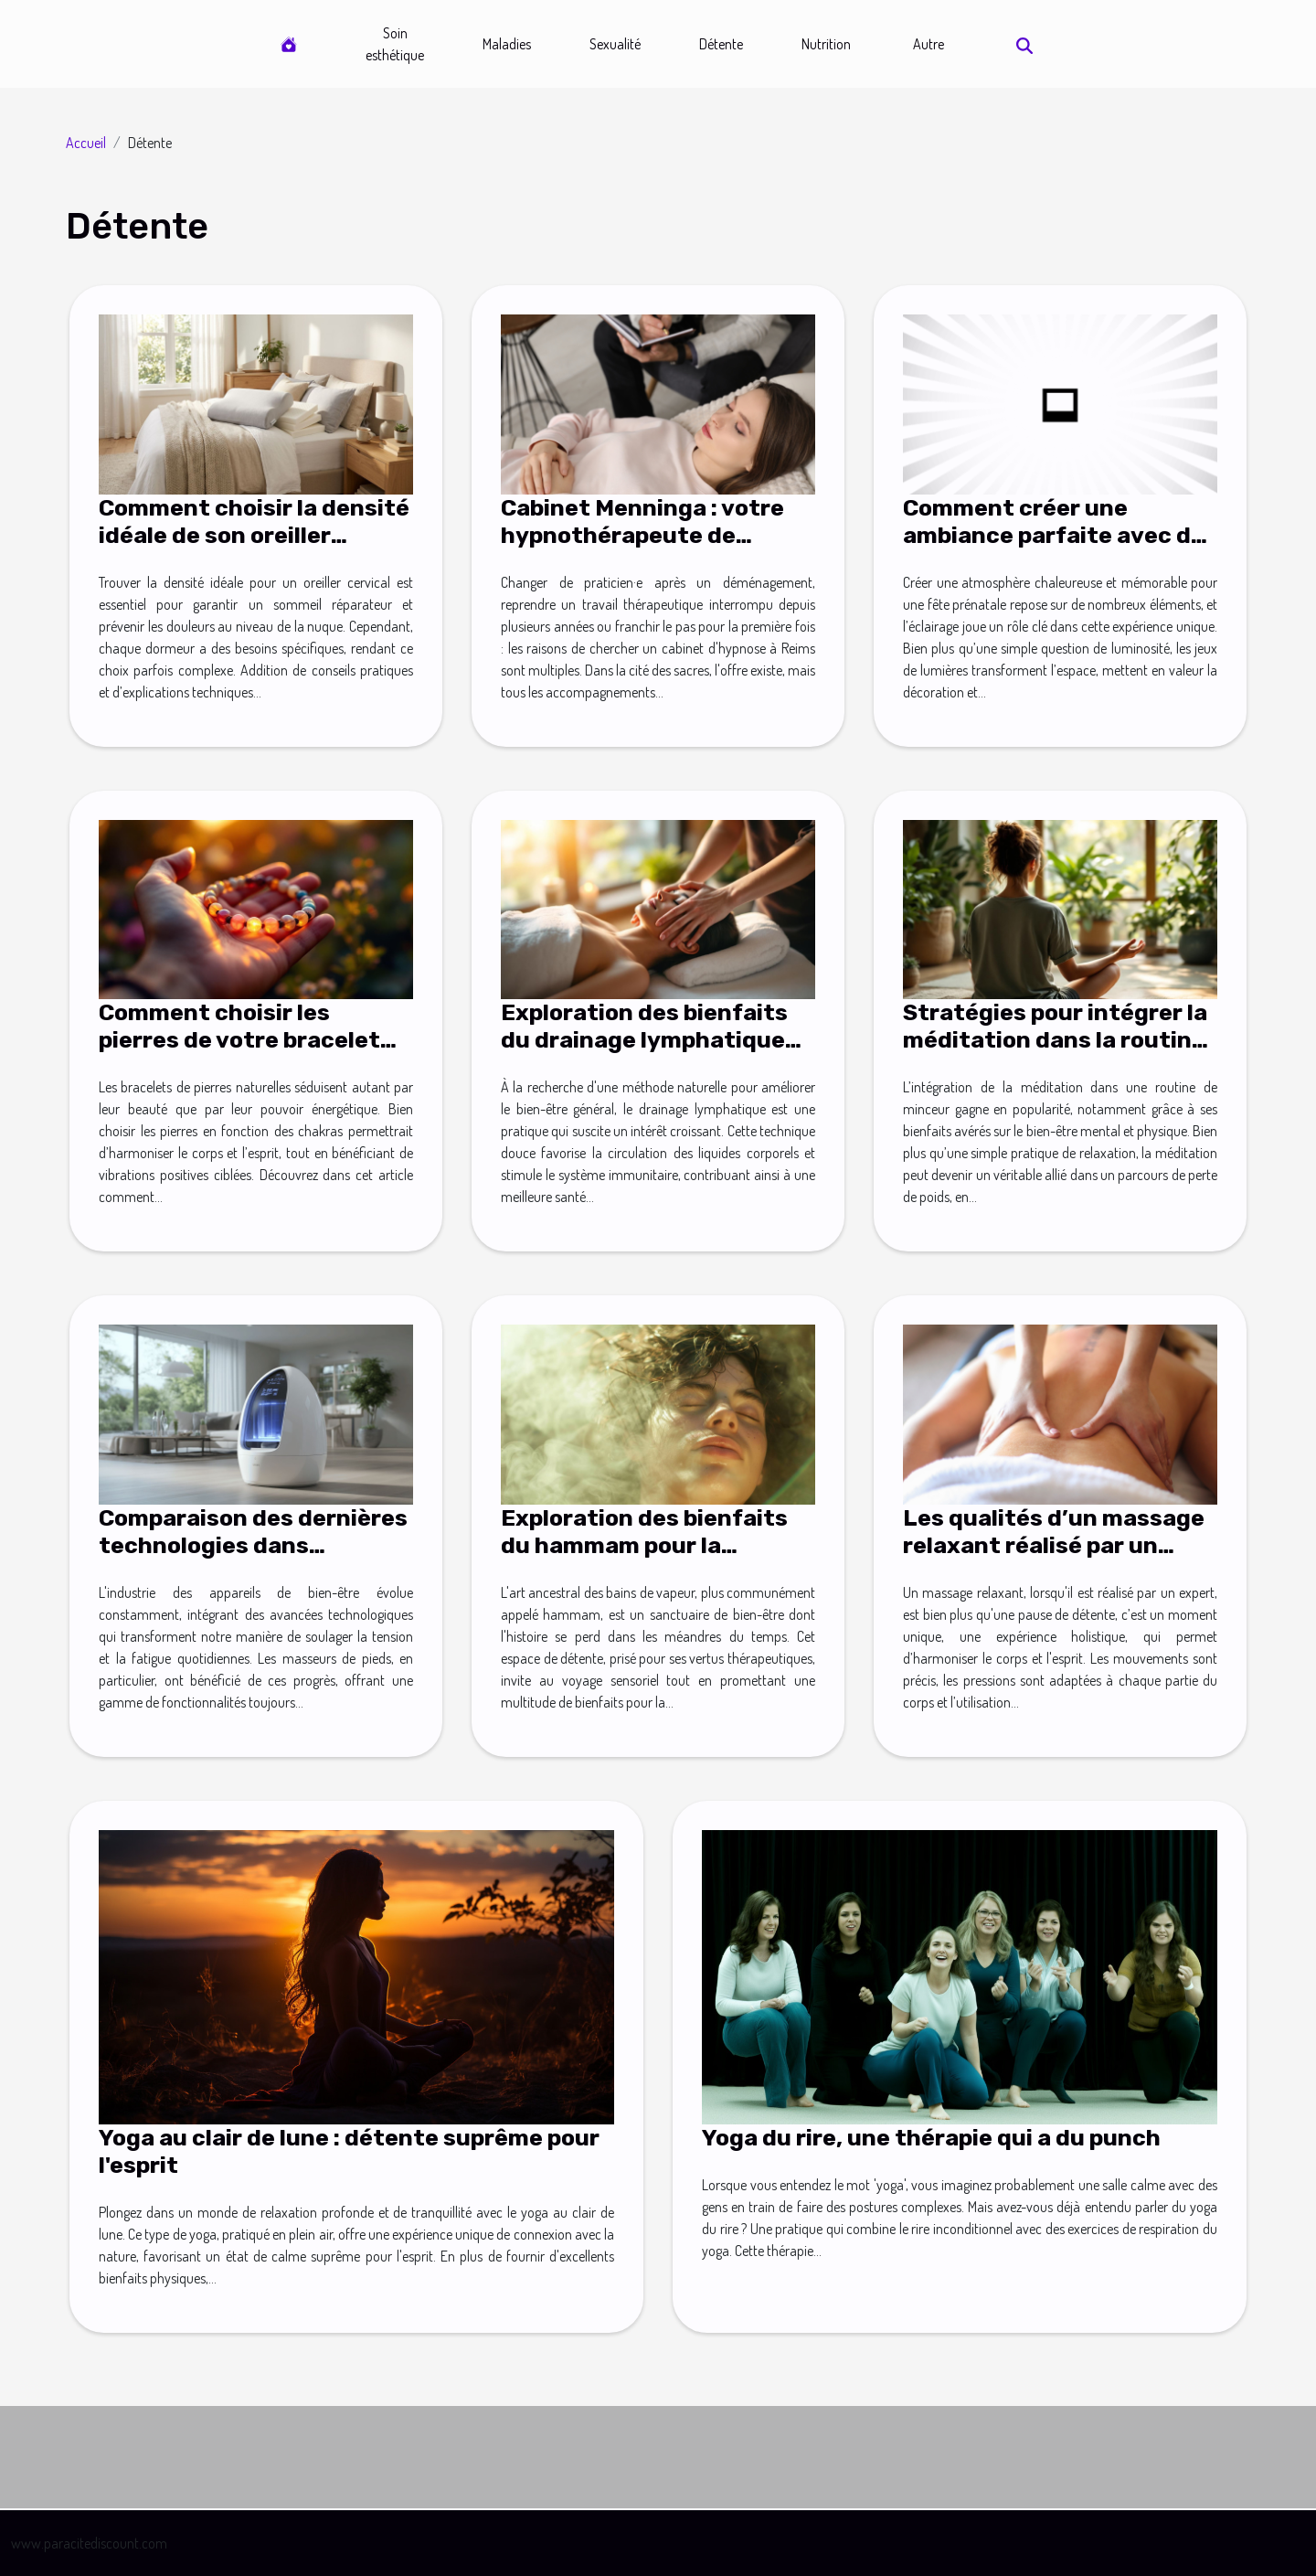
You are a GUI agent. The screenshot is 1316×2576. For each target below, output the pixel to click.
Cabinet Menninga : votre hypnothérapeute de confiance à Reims (642, 535)
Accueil (86, 142)
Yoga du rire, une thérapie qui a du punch (931, 2137)
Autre (928, 44)
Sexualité (615, 44)
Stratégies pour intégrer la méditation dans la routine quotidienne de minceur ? (1055, 1039)
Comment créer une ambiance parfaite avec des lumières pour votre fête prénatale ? (1060, 549)
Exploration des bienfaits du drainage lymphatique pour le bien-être (644, 1039)
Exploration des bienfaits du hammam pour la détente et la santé (644, 1545)
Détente (721, 44)
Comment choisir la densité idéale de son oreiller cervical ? (254, 535)
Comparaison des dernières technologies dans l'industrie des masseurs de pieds (254, 1559)
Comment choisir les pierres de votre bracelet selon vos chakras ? (239, 1039)
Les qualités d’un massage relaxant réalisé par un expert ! (1054, 1545)
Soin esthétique (395, 44)
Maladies (507, 44)
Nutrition (826, 44)
